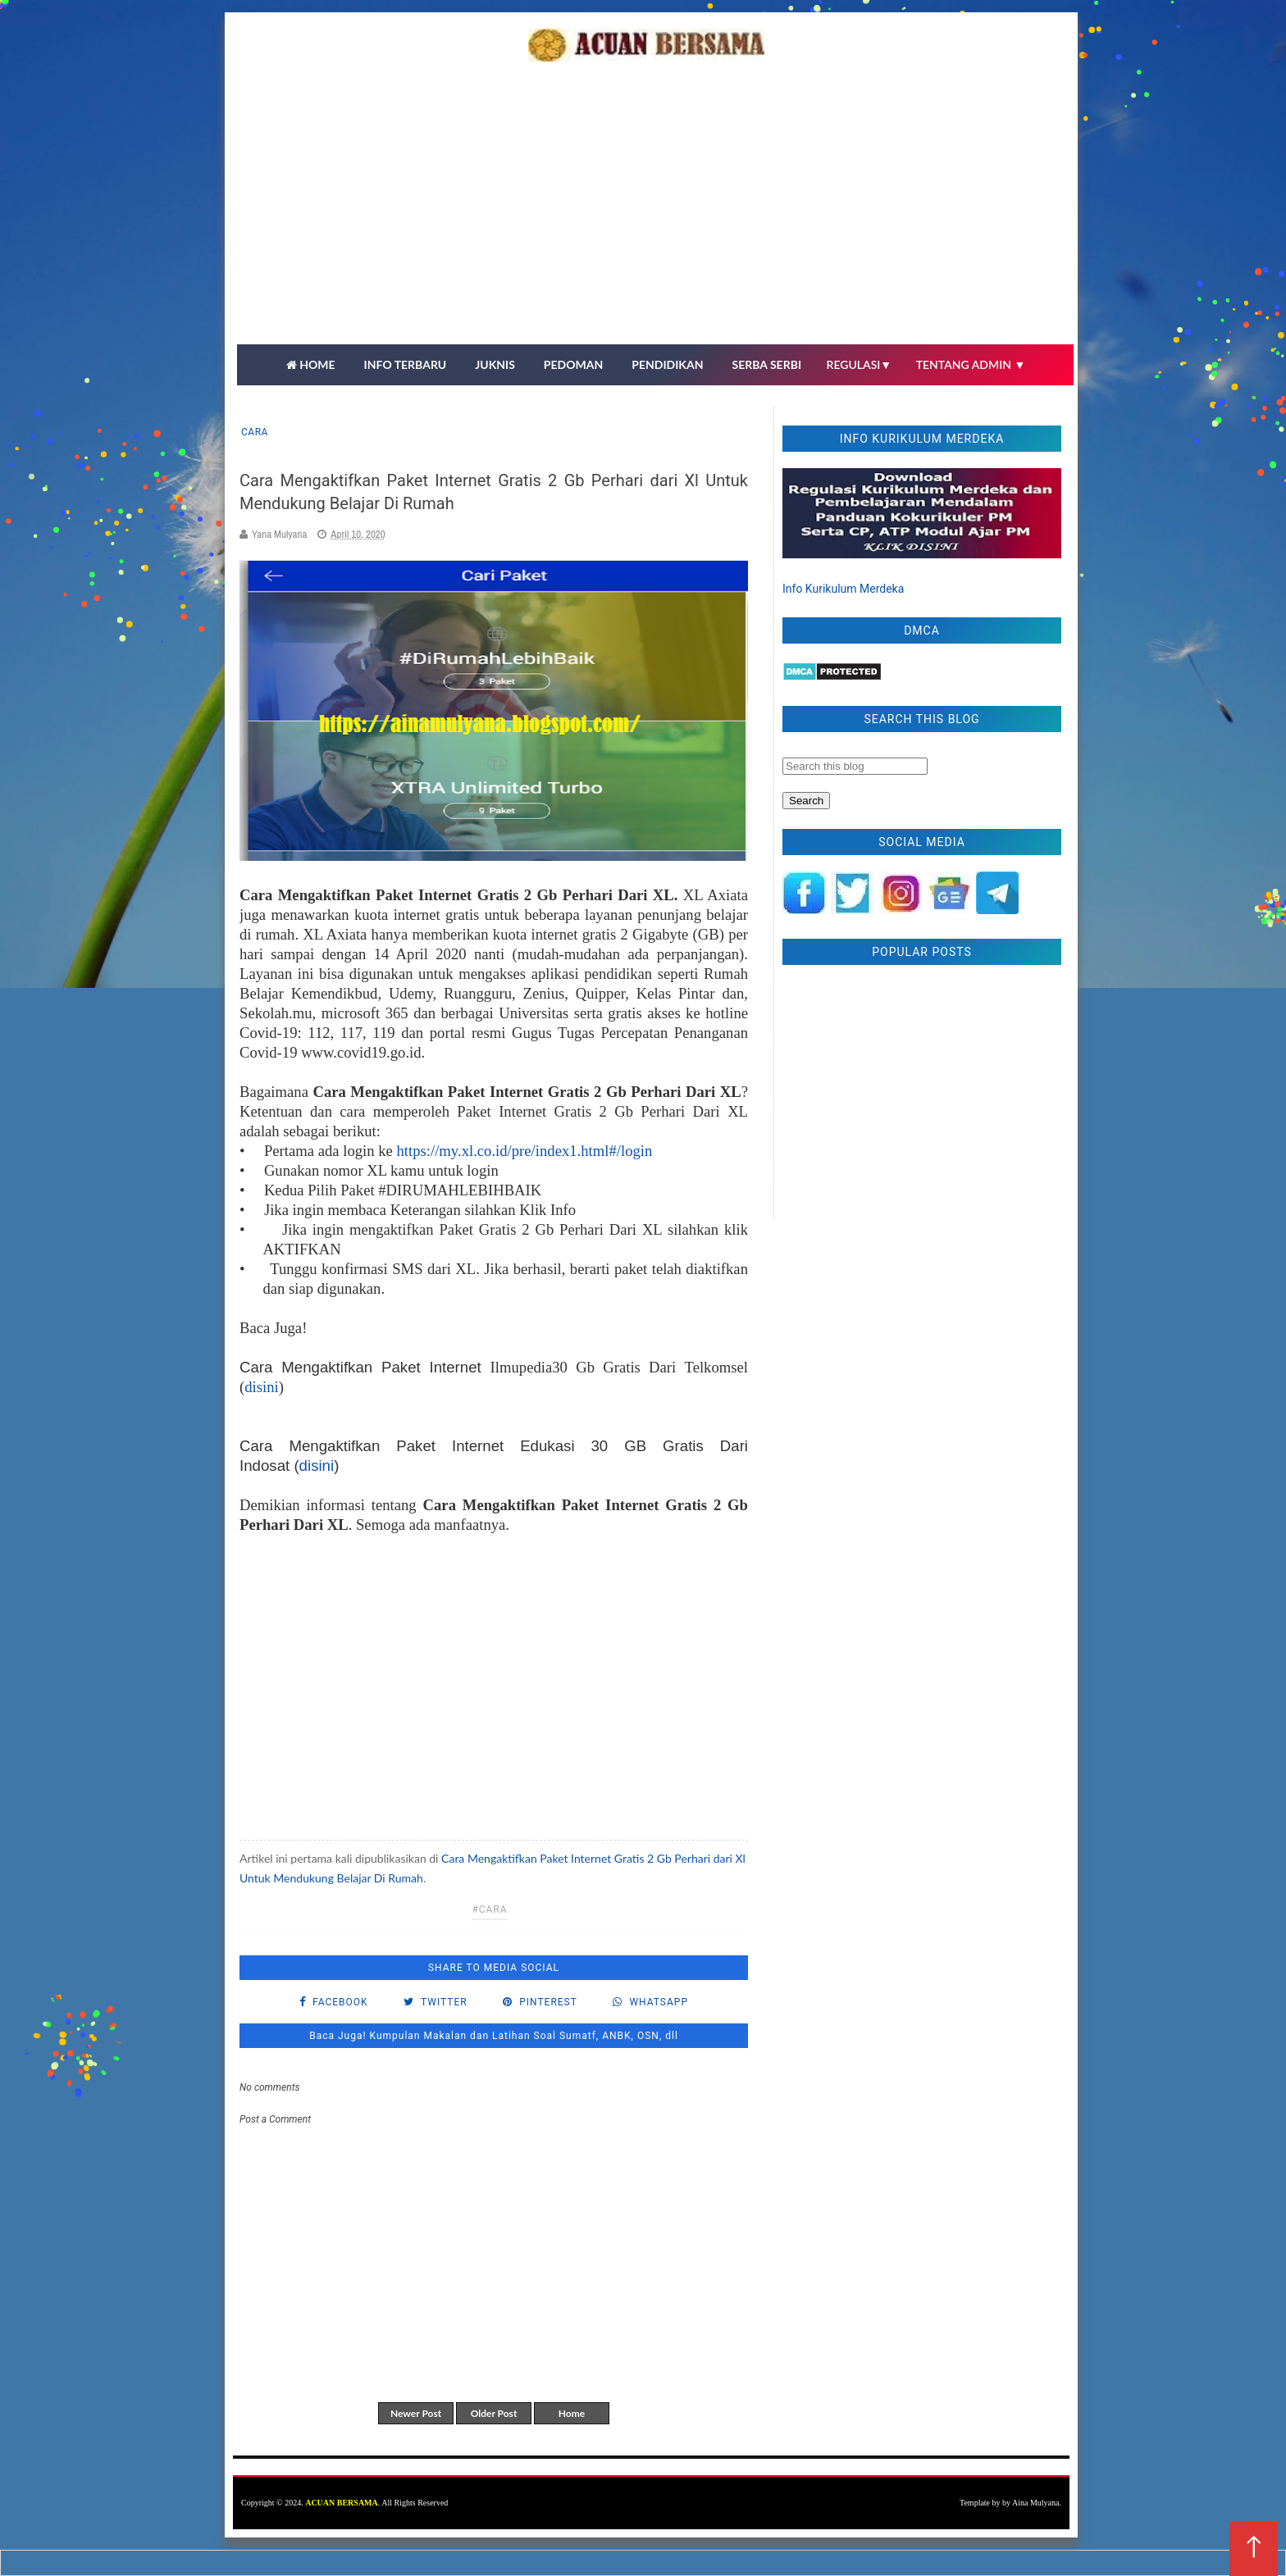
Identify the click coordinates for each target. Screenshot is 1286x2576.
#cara (489, 1909)
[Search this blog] (855, 766)
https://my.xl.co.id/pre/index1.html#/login (525, 1150)
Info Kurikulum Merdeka (843, 588)
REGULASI (859, 364)
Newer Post (415, 2413)
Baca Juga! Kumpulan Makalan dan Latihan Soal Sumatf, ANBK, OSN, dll (493, 2035)
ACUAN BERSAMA (341, 2502)
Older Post (494, 2413)
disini (261, 1386)
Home (572, 2413)
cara (254, 432)
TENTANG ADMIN (971, 364)
